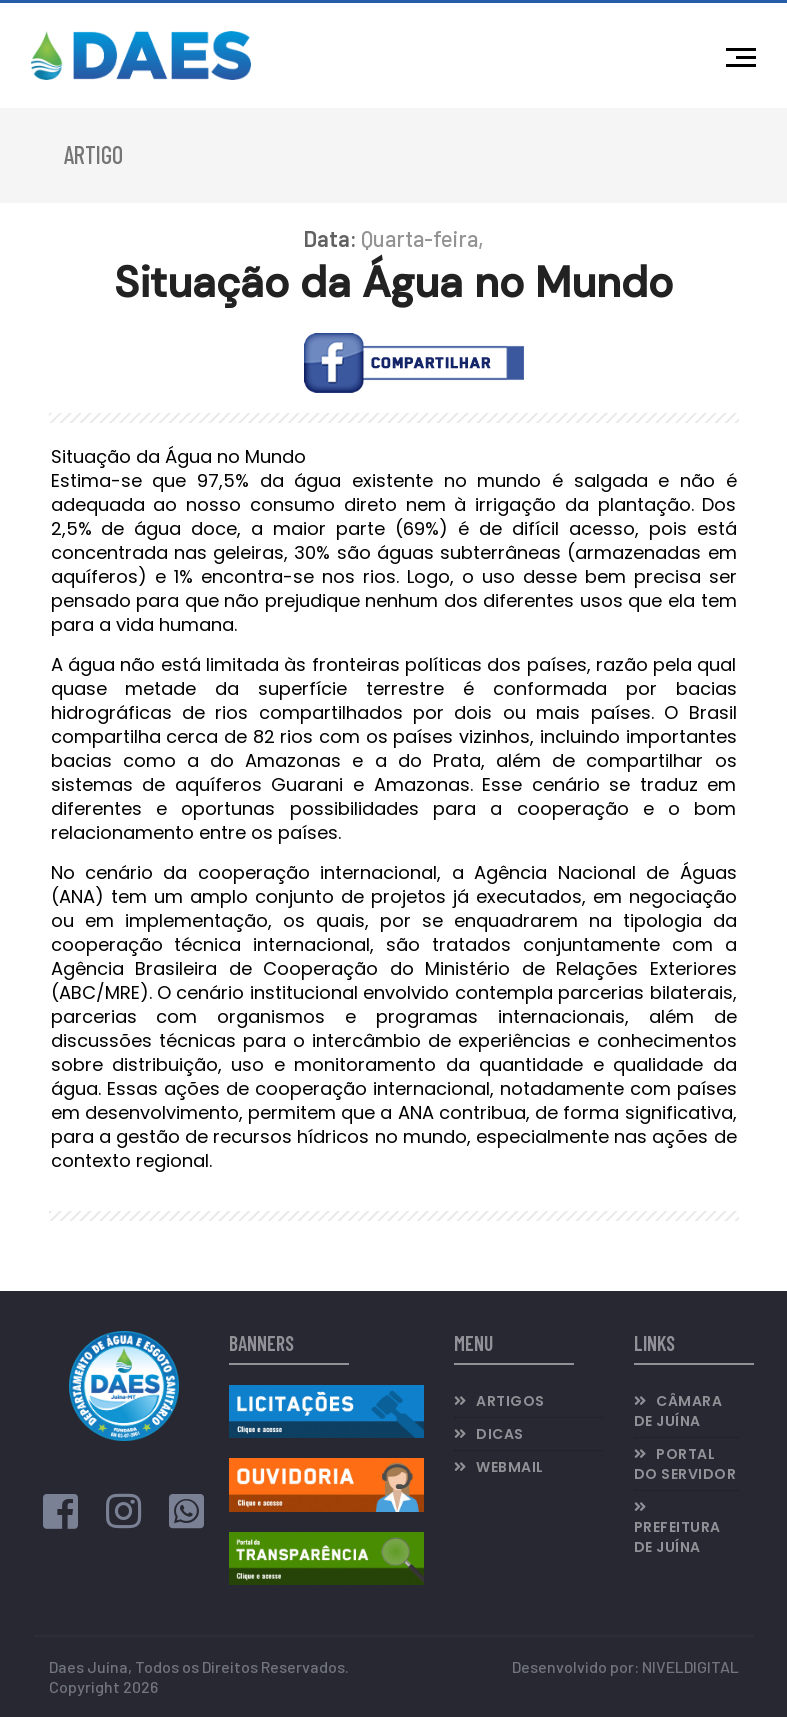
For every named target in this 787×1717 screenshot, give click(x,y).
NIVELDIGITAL (690, 1666)
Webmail (510, 1467)
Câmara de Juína (678, 1411)
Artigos (510, 1401)
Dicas (500, 1434)
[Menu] (746, 55)
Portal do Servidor (685, 1464)
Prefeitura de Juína (677, 1537)
